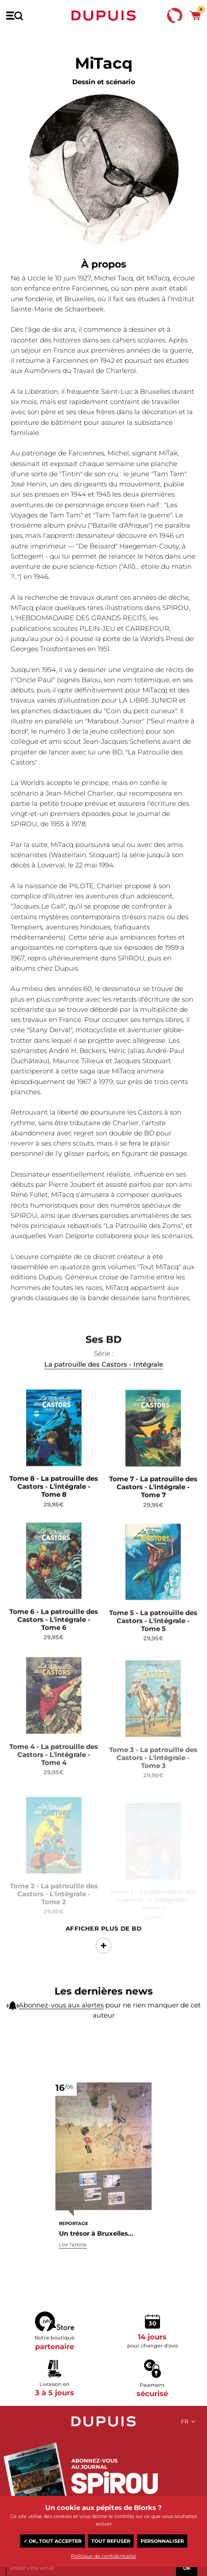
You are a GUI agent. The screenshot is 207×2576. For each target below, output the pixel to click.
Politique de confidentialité (103, 2556)
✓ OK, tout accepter (52, 2541)
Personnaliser (162, 2541)
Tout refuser (110, 2541)
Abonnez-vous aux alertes (61, 2011)
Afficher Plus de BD (104, 1951)
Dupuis (103, 15)
